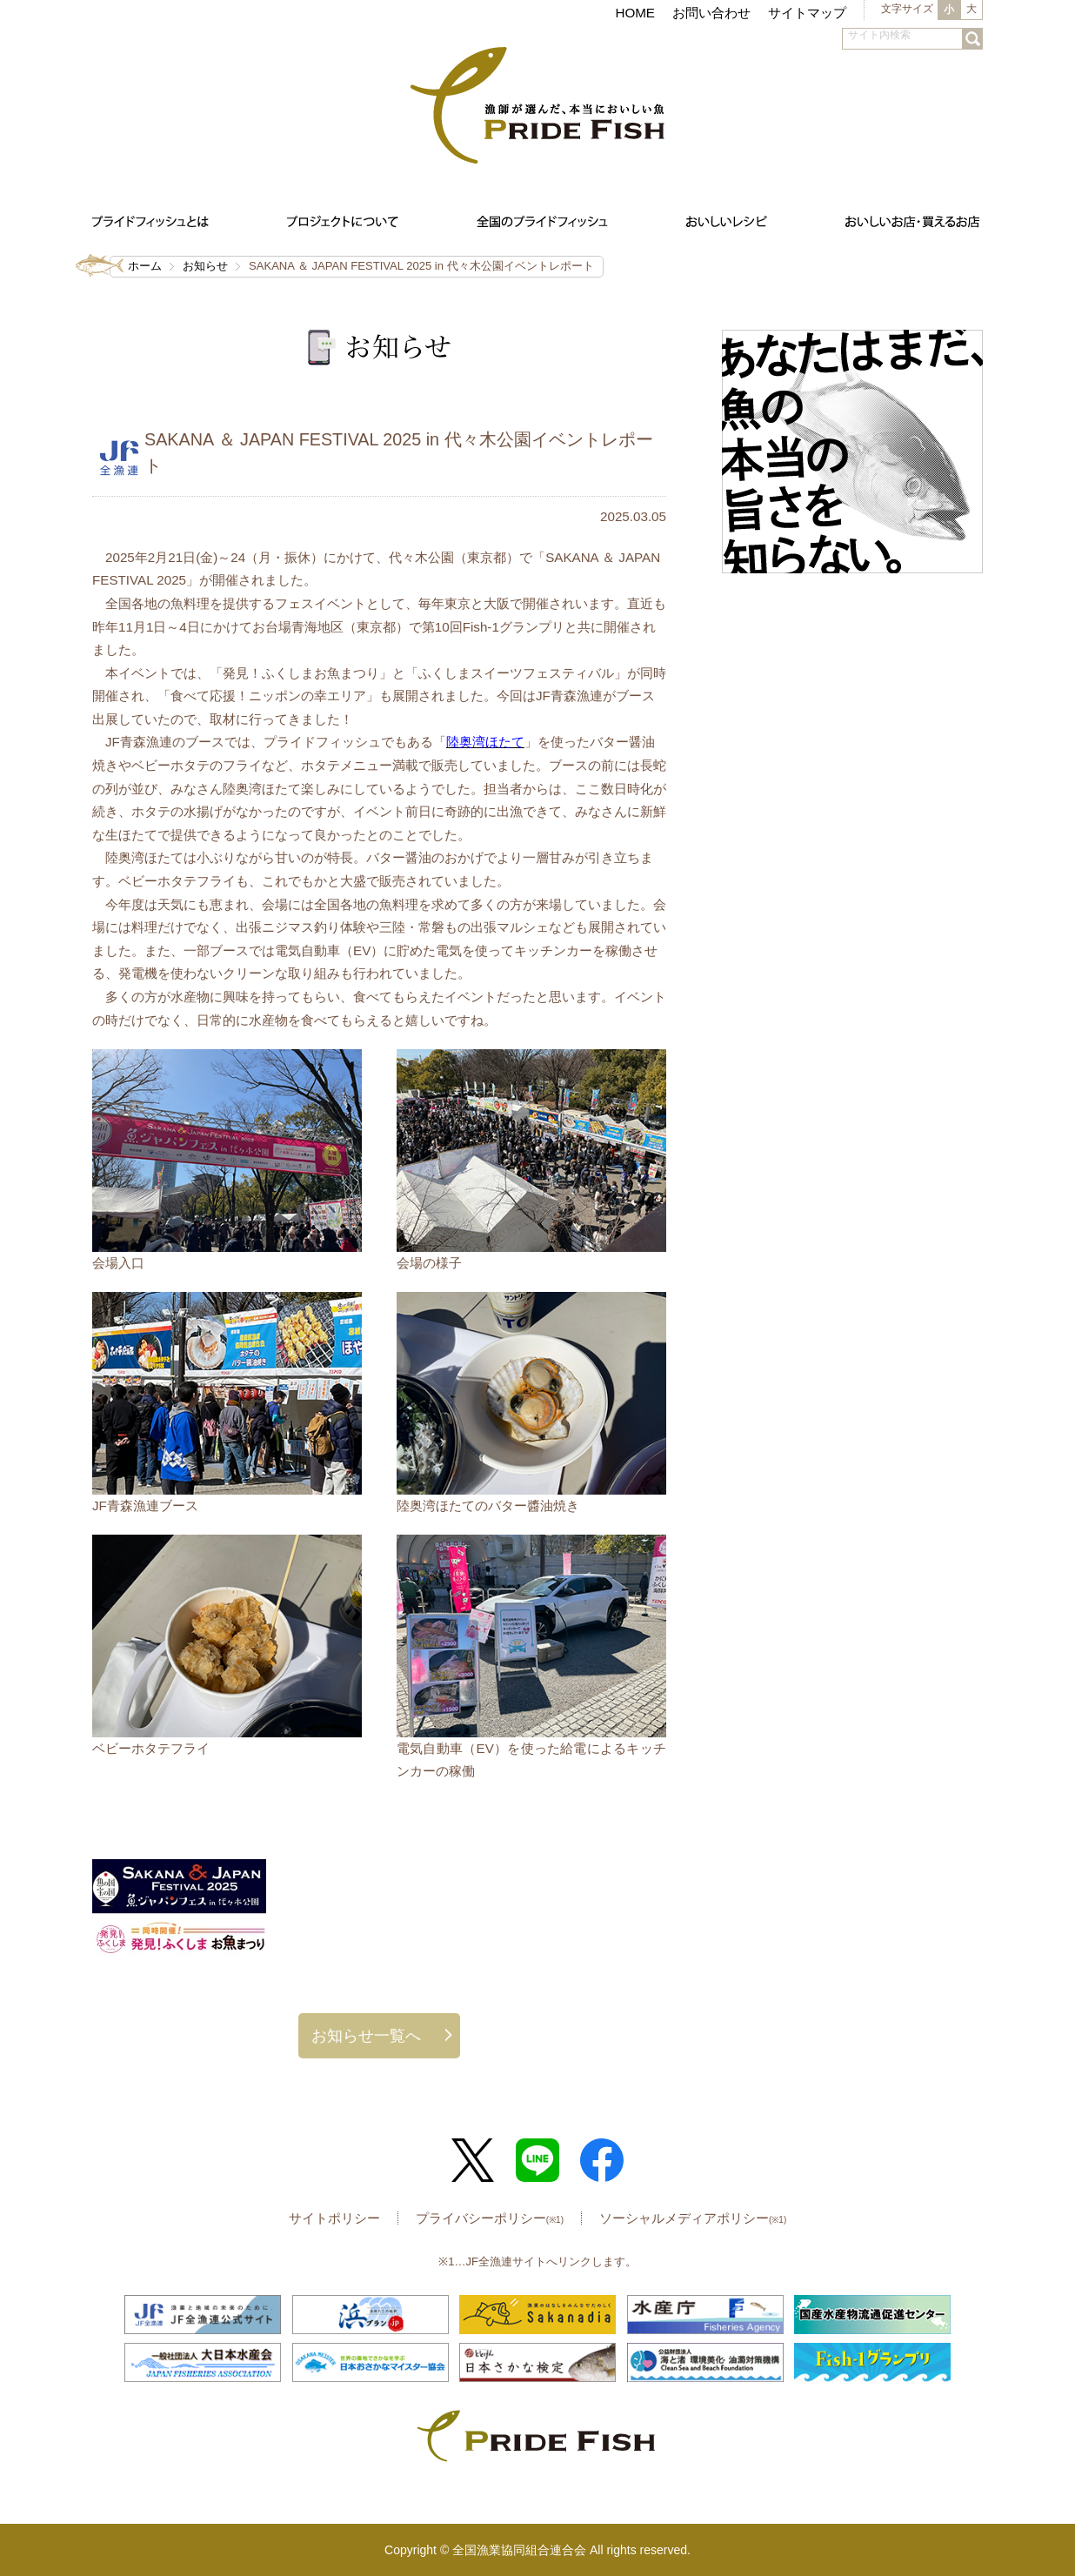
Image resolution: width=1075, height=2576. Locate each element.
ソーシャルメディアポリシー (692, 2218)
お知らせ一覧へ (366, 2035)
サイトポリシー (334, 2218)
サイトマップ (807, 12)
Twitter (473, 2160)
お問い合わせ (711, 12)
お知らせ (205, 265)
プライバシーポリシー (490, 2218)
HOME (635, 12)
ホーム (145, 265)
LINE (537, 2160)
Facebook (602, 2160)
